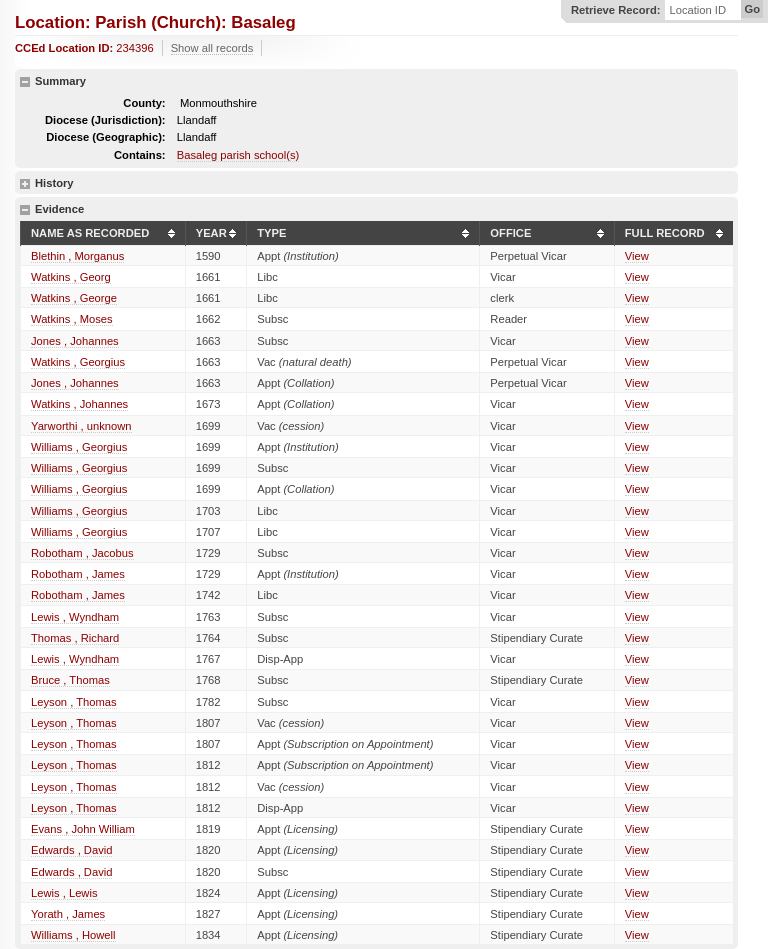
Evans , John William (83, 829)
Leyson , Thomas (74, 702)
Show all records (212, 48)
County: (144, 103)
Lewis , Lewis (64, 893)
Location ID (697, 10)
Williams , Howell (73, 935)
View (637, 256)
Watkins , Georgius (78, 362)
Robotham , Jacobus (82, 553)
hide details (25, 82)
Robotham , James (78, 574)
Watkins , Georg (71, 277)
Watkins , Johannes (79, 404)
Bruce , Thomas (70, 680)
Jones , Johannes (75, 341)
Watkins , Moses (72, 319)
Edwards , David (71, 850)
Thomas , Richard (75, 638)
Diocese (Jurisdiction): (105, 120)
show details (25, 184)
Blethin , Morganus (77, 256)
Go (752, 9)
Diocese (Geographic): (105, 137)
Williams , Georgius (79, 447)
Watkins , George (74, 298)
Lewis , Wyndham (75, 617)
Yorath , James (68, 914)
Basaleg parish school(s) (238, 155)
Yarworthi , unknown (81, 426)
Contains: (140, 155)
